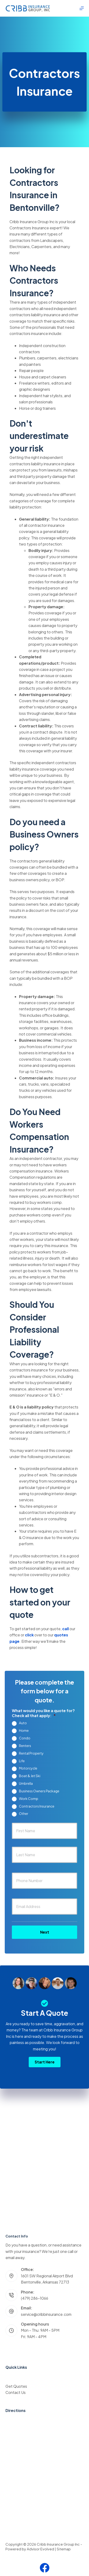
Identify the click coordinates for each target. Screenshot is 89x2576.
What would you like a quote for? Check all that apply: (43, 1713)
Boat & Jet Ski (29, 1776)
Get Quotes (16, 2386)
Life (22, 1761)
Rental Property (31, 1753)
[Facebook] (44, 2567)
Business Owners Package (39, 1791)
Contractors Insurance (36, 1806)
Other (23, 1814)
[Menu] (82, 8)
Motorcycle (28, 1768)
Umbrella (26, 1783)
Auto (23, 1723)
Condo (24, 1738)
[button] (45, 2062)
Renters (25, 1746)
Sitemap (64, 2549)
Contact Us (15, 2392)
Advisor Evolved (40, 2549)
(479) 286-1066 (34, 2298)
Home (24, 1730)
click (29, 1634)
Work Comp (28, 1799)
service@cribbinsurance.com (46, 2314)
